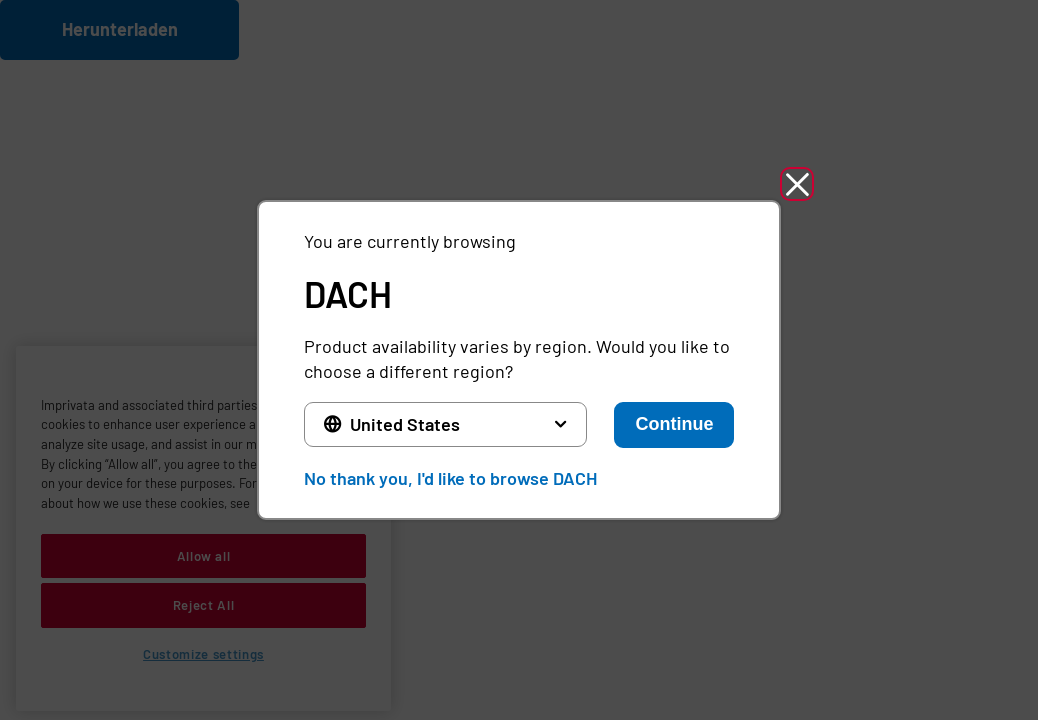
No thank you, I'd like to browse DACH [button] (450, 478)
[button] (797, 184)
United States (405, 424)
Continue (674, 424)
